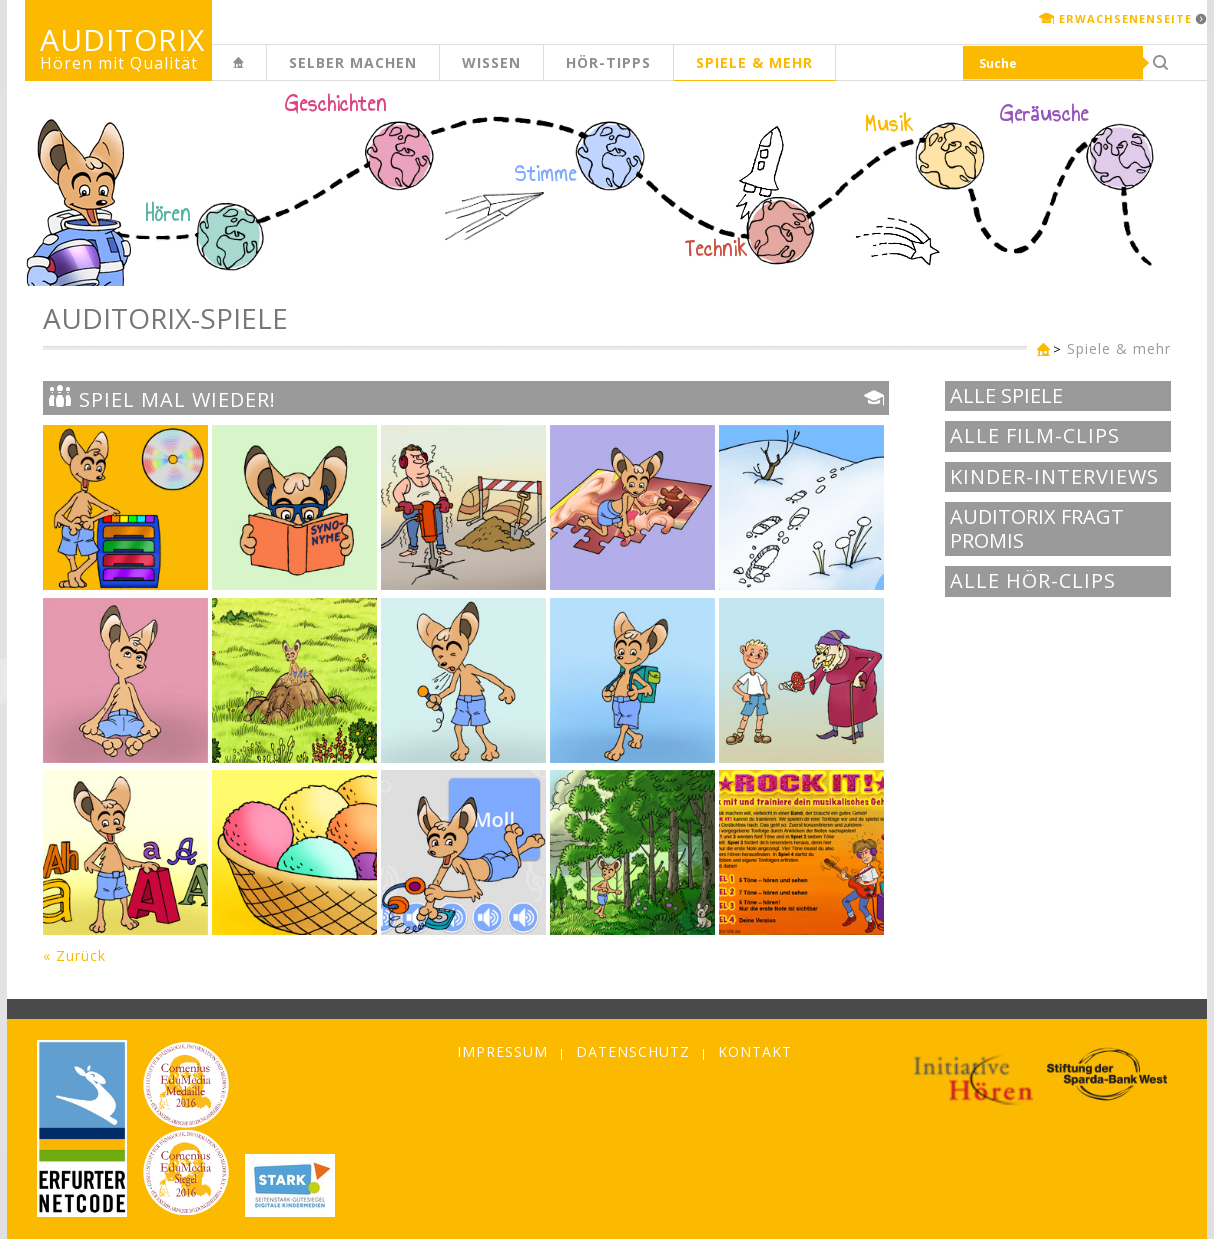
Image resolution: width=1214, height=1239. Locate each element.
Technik (716, 249)
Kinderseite (266, 73)
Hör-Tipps (608, 62)
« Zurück (74, 955)
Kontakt (755, 1051)
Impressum (502, 1051)
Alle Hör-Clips (1033, 581)
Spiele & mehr (754, 62)
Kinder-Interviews (1054, 477)
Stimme (546, 174)
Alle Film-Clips (1035, 436)
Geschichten (336, 106)
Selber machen (353, 62)
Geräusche (1044, 114)
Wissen (491, 62)
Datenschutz (633, 1051)
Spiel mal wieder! (162, 398)
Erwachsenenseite (1125, 18)
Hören (168, 214)
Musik (889, 124)
